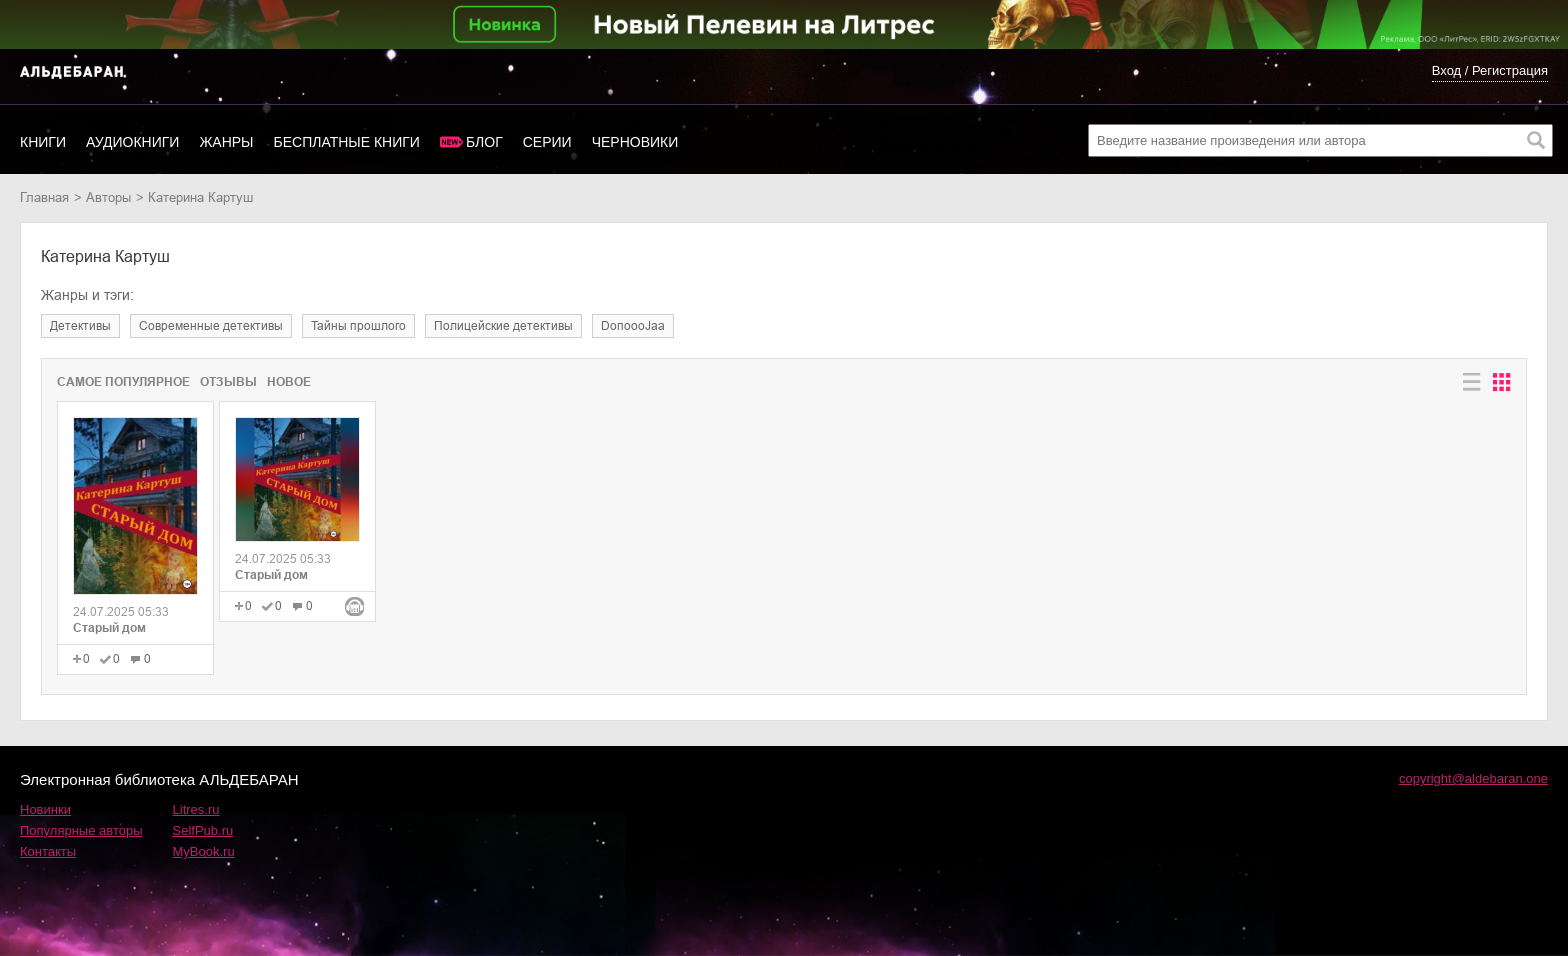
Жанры (226, 142)
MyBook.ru (204, 851)
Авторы (108, 197)
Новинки (45, 809)
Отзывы (228, 382)
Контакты (48, 851)
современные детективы (211, 326)
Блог (484, 142)
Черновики (635, 142)
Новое (289, 382)
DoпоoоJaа (633, 326)
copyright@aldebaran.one (1473, 778)
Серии (547, 142)
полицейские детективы (503, 326)
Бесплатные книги (347, 142)
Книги (43, 142)
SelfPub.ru (203, 830)
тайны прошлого (358, 326)
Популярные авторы (81, 830)
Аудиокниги (132, 142)
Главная (44, 197)
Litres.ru (196, 809)
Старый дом (109, 628)
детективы (80, 326)
